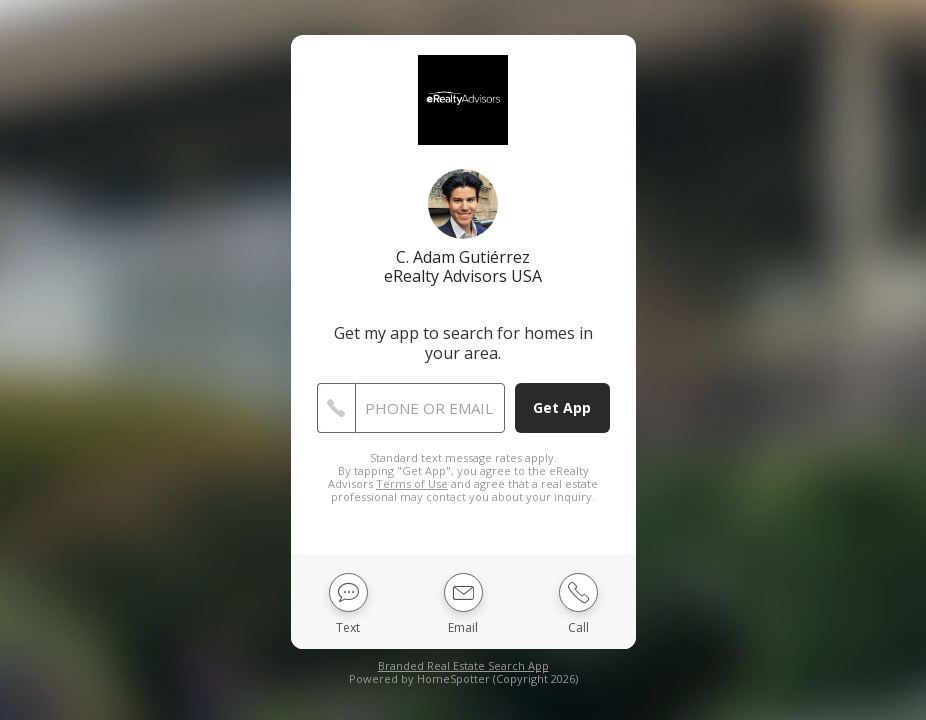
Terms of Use (412, 483)
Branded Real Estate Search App (463, 665)
